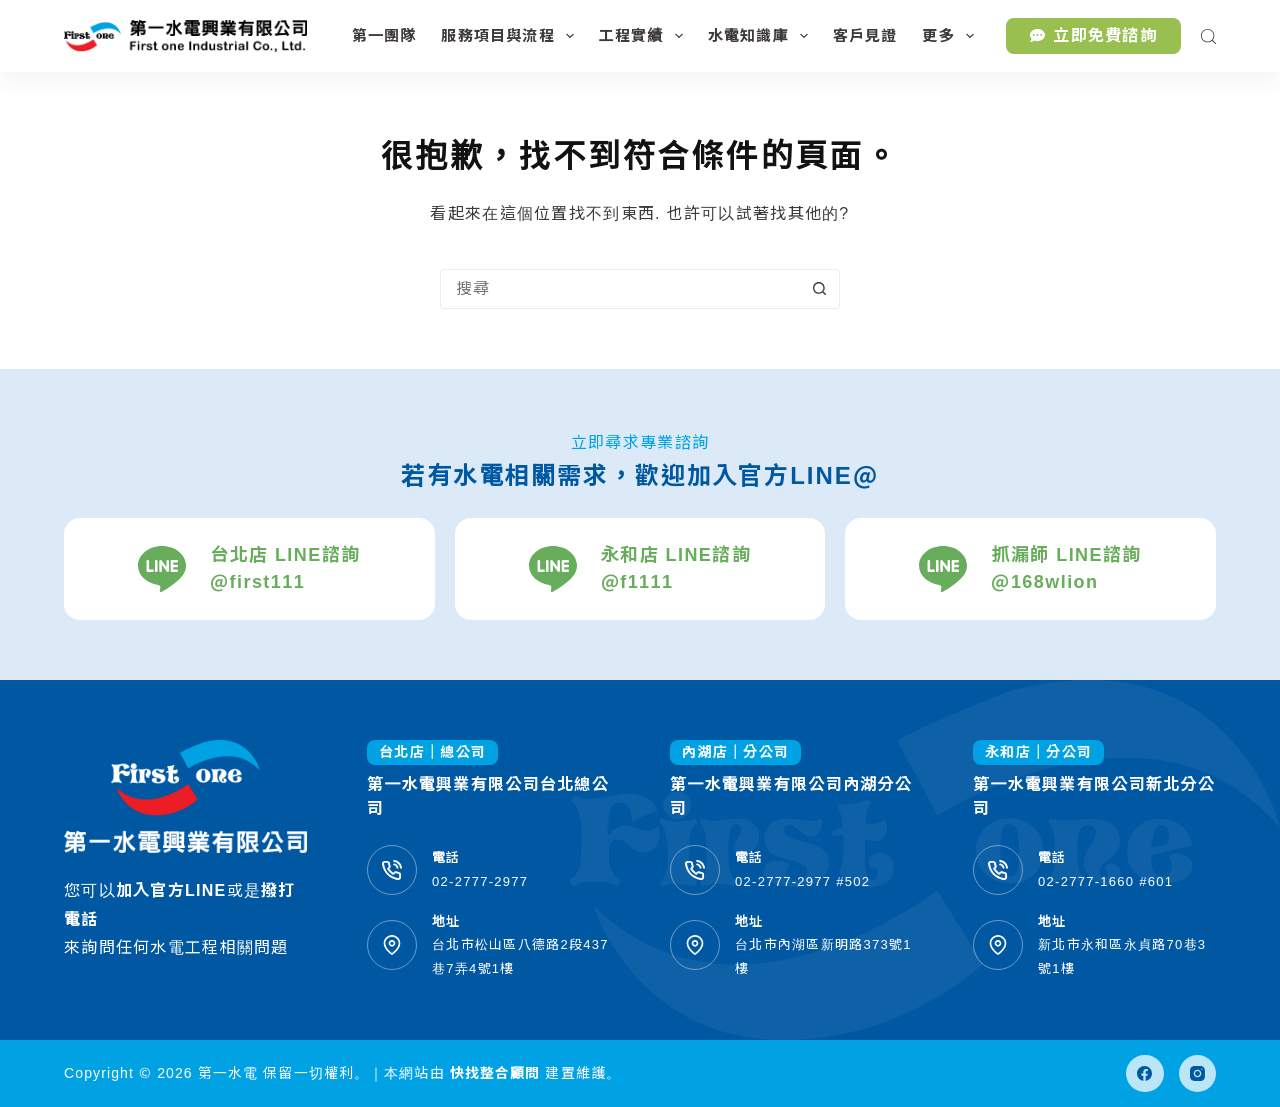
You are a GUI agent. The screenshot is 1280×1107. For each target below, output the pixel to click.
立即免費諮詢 (1093, 35)
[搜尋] (1208, 36)
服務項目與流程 (511, 36)
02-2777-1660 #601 (1105, 881)
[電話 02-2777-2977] (392, 870)
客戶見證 (865, 35)
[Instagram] (1198, 1074)
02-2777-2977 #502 (802, 881)
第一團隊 (384, 35)
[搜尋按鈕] (819, 289)
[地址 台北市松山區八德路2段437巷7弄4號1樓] (392, 945)
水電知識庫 (762, 36)
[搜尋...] (620, 289)
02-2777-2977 (480, 881)
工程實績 (645, 36)
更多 (951, 36)
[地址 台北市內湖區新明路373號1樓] (695, 945)
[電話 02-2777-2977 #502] (695, 870)
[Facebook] (1145, 1074)
